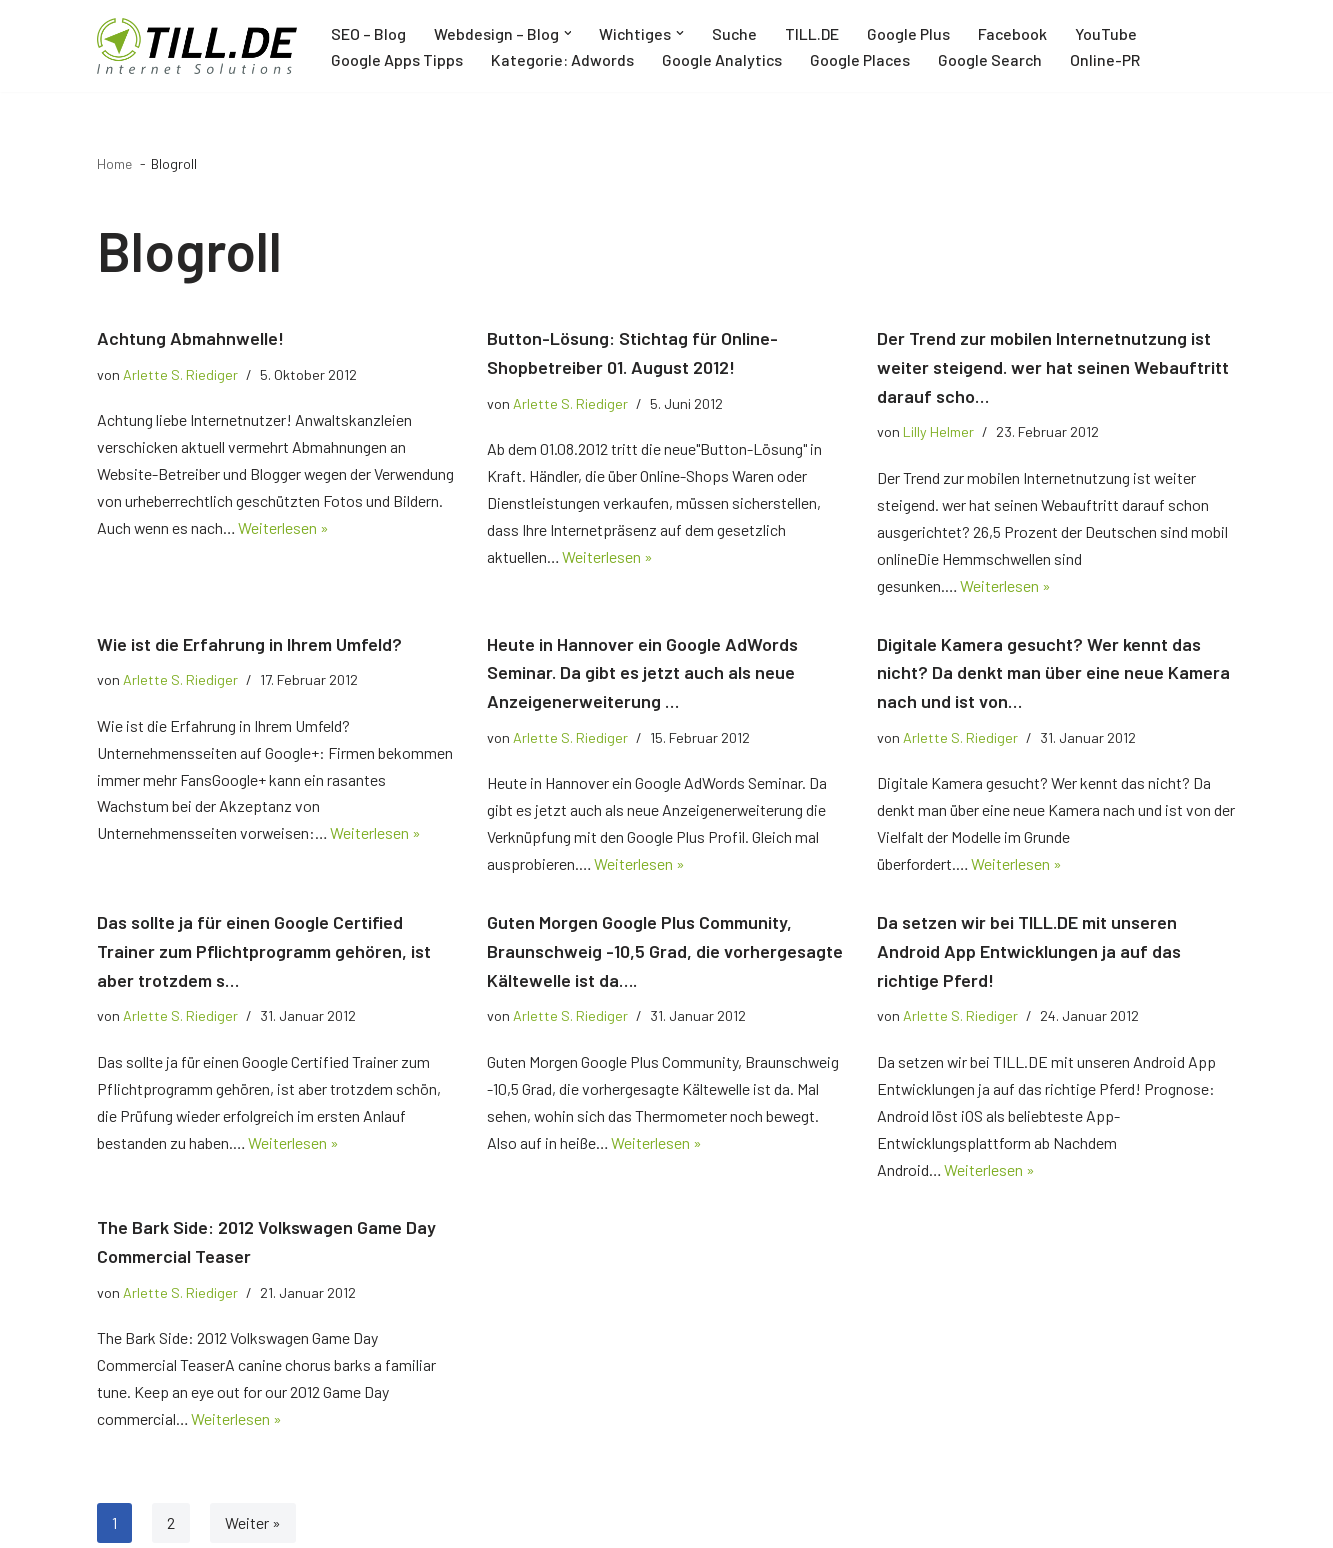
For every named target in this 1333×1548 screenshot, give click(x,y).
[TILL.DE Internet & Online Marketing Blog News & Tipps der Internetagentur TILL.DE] (197, 46)
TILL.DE (815, 33)
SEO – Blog (368, 33)
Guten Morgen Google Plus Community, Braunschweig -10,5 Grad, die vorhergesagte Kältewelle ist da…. (665, 954)
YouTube (1110, 33)
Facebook (1016, 33)
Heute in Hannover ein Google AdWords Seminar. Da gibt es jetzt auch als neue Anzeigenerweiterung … (642, 674)
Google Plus (911, 33)
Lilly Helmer (938, 432)
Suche (737, 33)
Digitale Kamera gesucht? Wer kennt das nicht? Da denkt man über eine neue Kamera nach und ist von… (1053, 674)
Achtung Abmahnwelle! (190, 338)
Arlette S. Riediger (180, 374)
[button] (568, 33)
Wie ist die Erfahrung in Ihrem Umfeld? (249, 645)
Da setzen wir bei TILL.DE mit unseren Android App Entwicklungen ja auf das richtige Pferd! (1029, 954)
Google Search (992, 59)
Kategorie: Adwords (562, 59)
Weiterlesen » (285, 529)
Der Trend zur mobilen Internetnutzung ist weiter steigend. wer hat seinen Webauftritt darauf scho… (1053, 367)
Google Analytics (722, 59)
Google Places (861, 59)
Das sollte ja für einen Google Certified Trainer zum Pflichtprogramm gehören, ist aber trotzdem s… (264, 954)
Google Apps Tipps (397, 59)
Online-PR (1108, 59)
